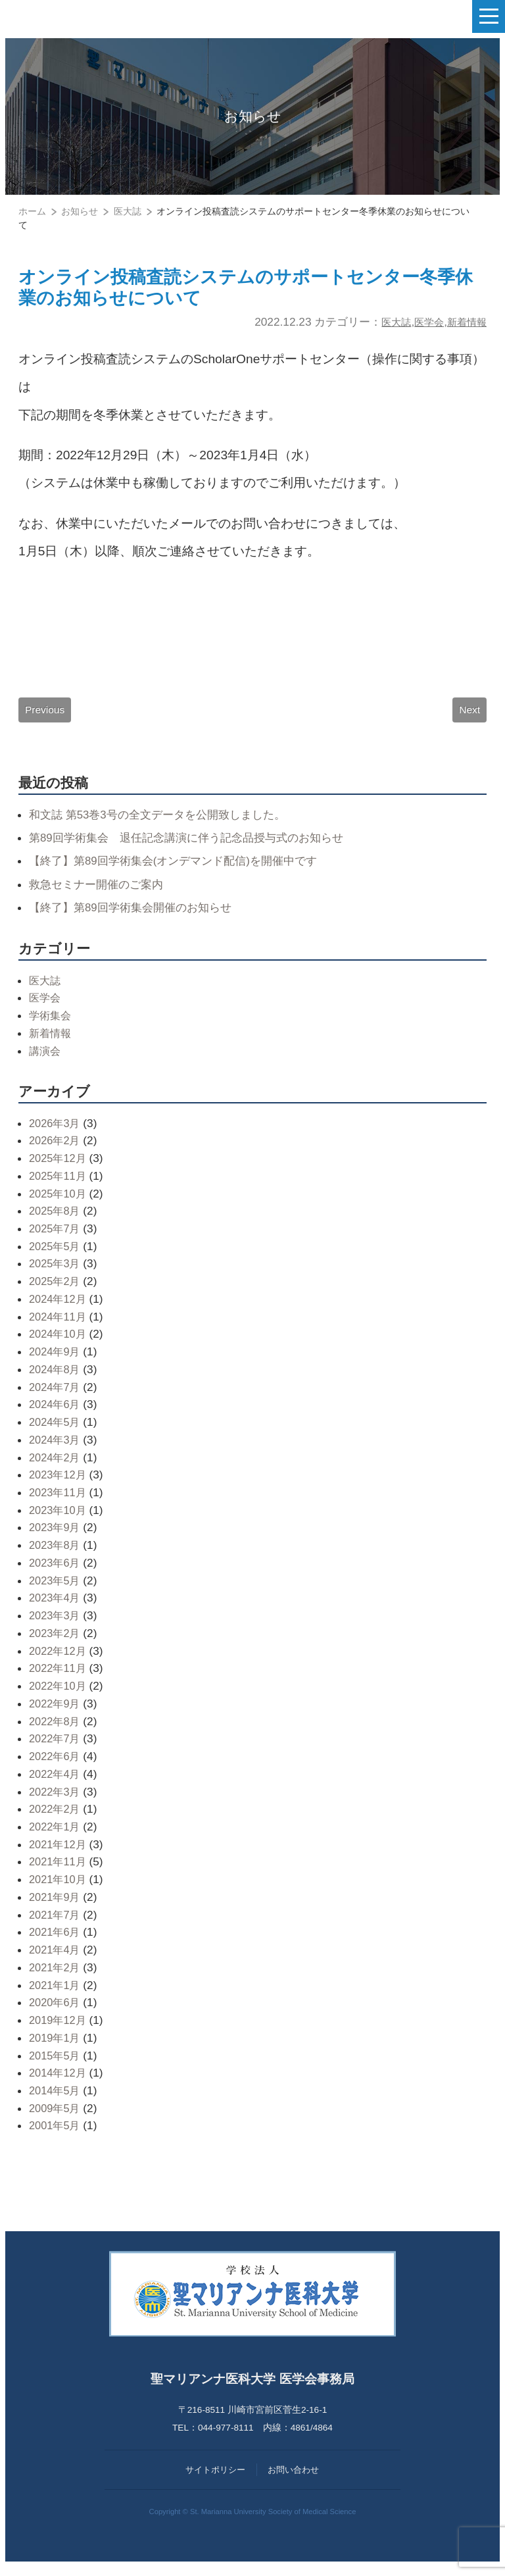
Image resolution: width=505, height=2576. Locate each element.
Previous (45, 717)
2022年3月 (56, 1800)
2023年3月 (56, 1625)
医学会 (422, 327)
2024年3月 (56, 1448)
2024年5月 (56, 1431)
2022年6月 (56, 1765)
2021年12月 (59, 1853)
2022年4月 (56, 1783)
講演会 (45, 1060)
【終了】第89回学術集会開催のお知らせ (136, 916)
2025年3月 (56, 1273)
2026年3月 (56, 1132)
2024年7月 (56, 1396)
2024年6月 (56, 1414)
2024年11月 (59, 1325)
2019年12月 (59, 2029)
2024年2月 (56, 1466)
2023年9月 (56, 1537)
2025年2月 (56, 1291)
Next (469, 717)
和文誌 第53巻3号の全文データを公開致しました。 (165, 823)
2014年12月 (59, 2082)
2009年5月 (56, 2117)
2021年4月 (56, 1959)
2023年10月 (59, 1519)
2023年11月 (59, 1501)
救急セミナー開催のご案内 (100, 893)
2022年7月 (56, 1748)
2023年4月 (56, 1607)
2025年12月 (59, 1167)
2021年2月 (56, 1976)
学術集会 (51, 1024)
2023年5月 (56, 1589)
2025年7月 (56, 1237)
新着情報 (464, 327)
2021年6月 (56, 1941)
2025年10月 (59, 1202)
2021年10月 (59, 1889)
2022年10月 (59, 1695)
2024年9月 (56, 1361)
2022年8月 (56, 1730)
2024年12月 (59, 1308)
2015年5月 (56, 2064)
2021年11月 (59, 1871)
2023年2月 (56, 1642)
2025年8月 (56, 1220)
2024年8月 (56, 1378)
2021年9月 (56, 1906)
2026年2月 (56, 1150)
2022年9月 (56, 1712)
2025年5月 (56, 1255)
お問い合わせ (293, 2479)
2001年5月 (56, 2135)
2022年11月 (59, 1677)
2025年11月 (59, 1185)
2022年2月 (56, 1818)
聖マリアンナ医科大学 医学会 (76, 16)
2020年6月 (56, 2012)
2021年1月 (56, 1994)
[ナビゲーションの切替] (488, 16)
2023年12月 (59, 1484)
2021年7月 (56, 1924)
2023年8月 (56, 1554)
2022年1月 (56, 1835)
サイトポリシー (215, 2479)
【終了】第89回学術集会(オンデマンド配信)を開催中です (181, 870)
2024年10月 (59, 1343)
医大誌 (385, 327)
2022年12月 (59, 1660)
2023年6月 (56, 1571)
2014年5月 (56, 2099)
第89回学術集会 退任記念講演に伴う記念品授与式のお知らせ (195, 847)
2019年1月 (56, 2047)
